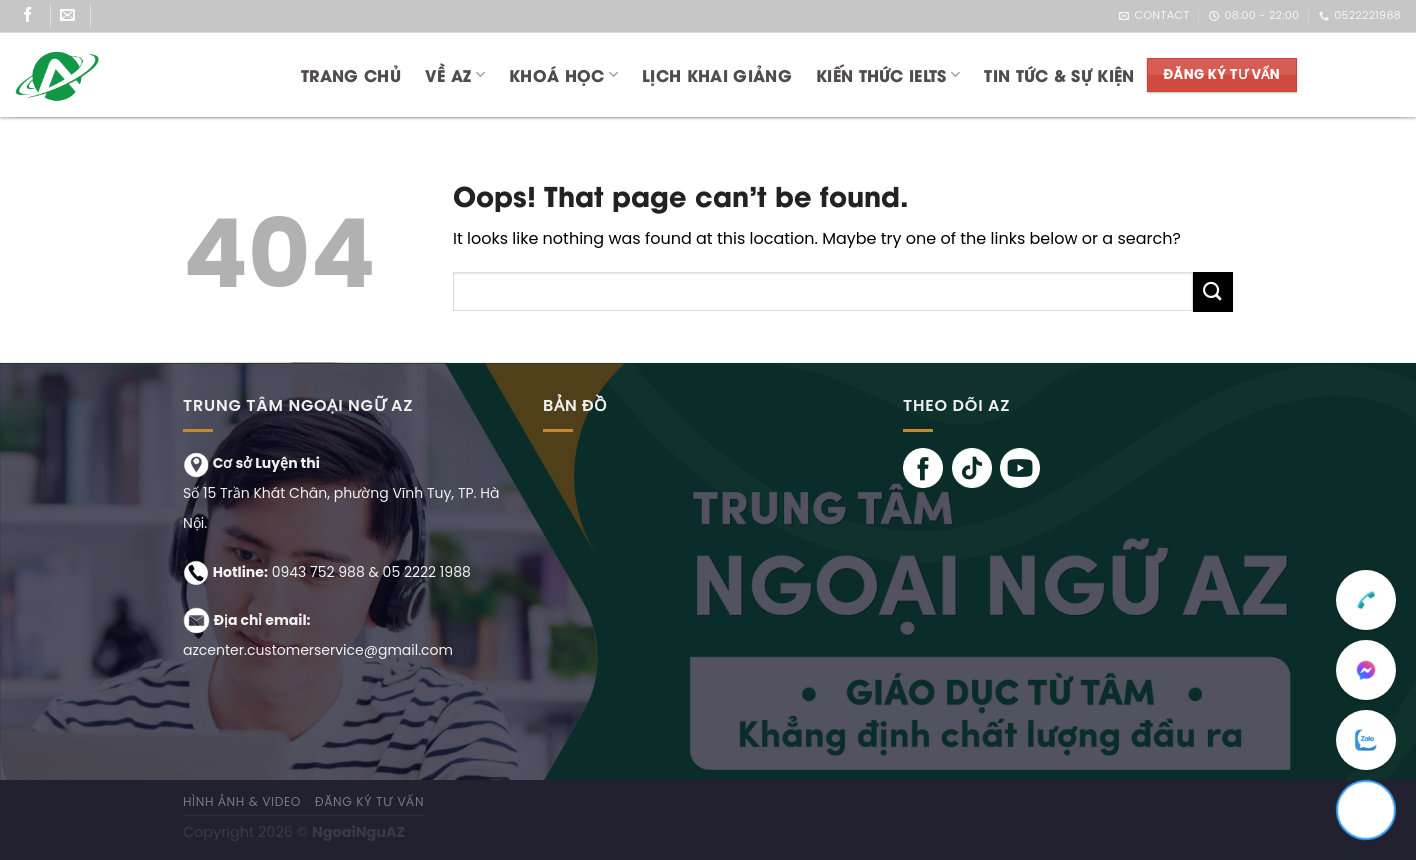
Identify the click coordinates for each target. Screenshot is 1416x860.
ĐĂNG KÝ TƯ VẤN (370, 801)
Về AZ (455, 74)
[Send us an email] (75, 16)
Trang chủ (351, 74)
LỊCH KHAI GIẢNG (717, 74)
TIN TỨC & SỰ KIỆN (1059, 74)
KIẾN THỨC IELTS (888, 74)
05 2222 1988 (427, 572)
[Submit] (1213, 291)
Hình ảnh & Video (242, 801)
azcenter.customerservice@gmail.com (318, 650)
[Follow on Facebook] (35, 16)
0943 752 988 (318, 572)
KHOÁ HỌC (563, 74)
